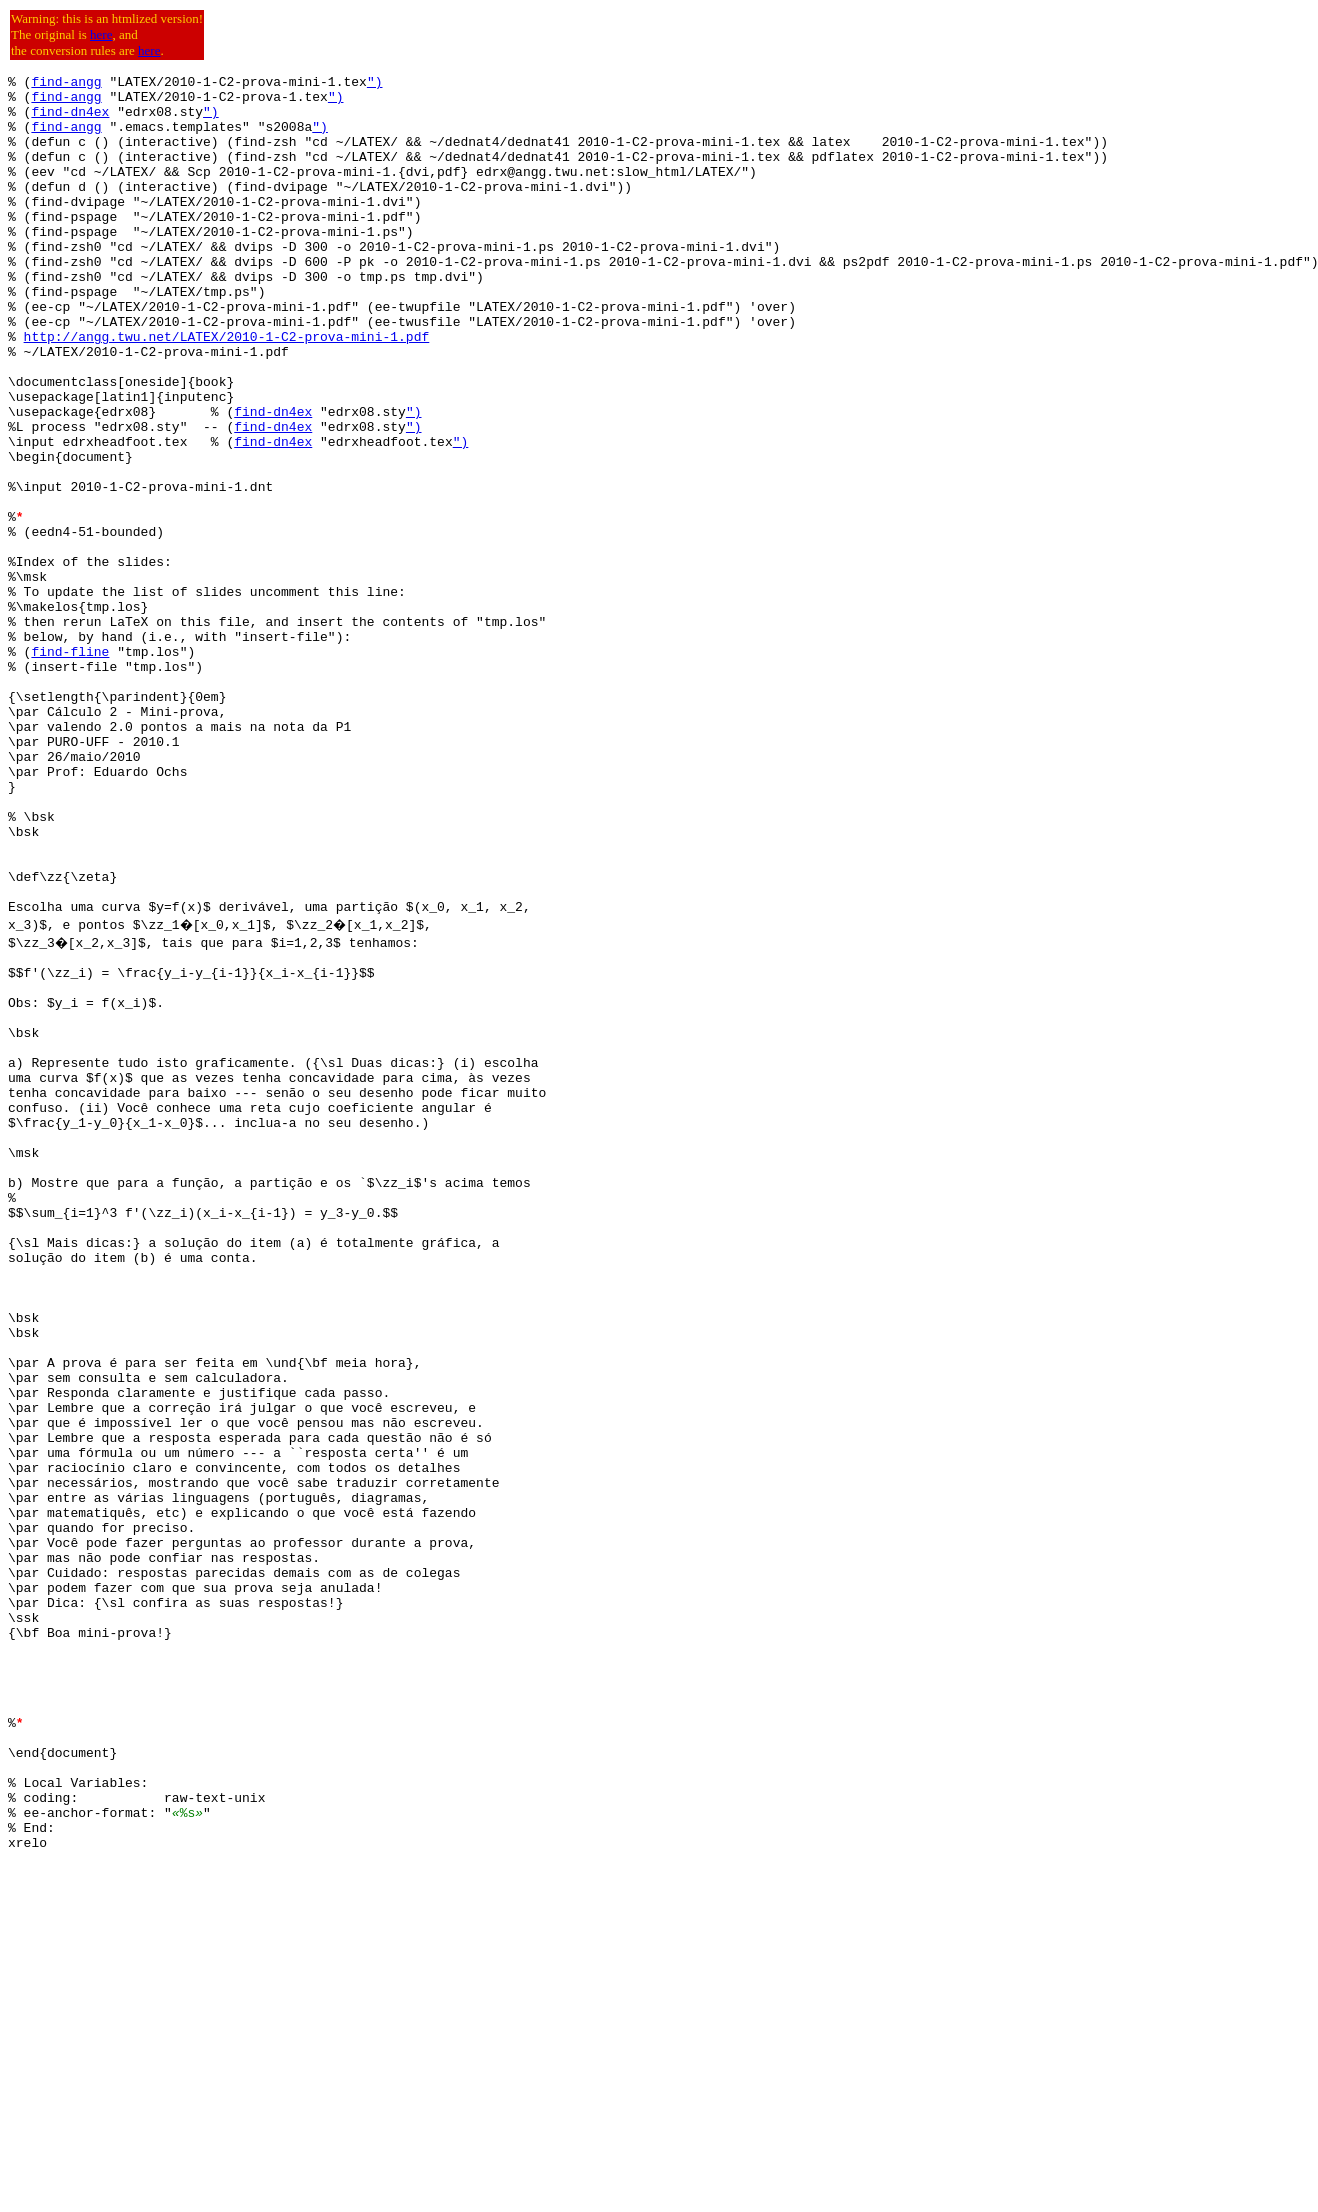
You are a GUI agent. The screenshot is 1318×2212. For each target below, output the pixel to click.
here (101, 34)
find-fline (70, 768)
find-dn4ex (70, 120)
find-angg (66, 84)
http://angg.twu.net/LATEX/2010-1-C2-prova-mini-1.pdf (227, 390)
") (375, 84)
